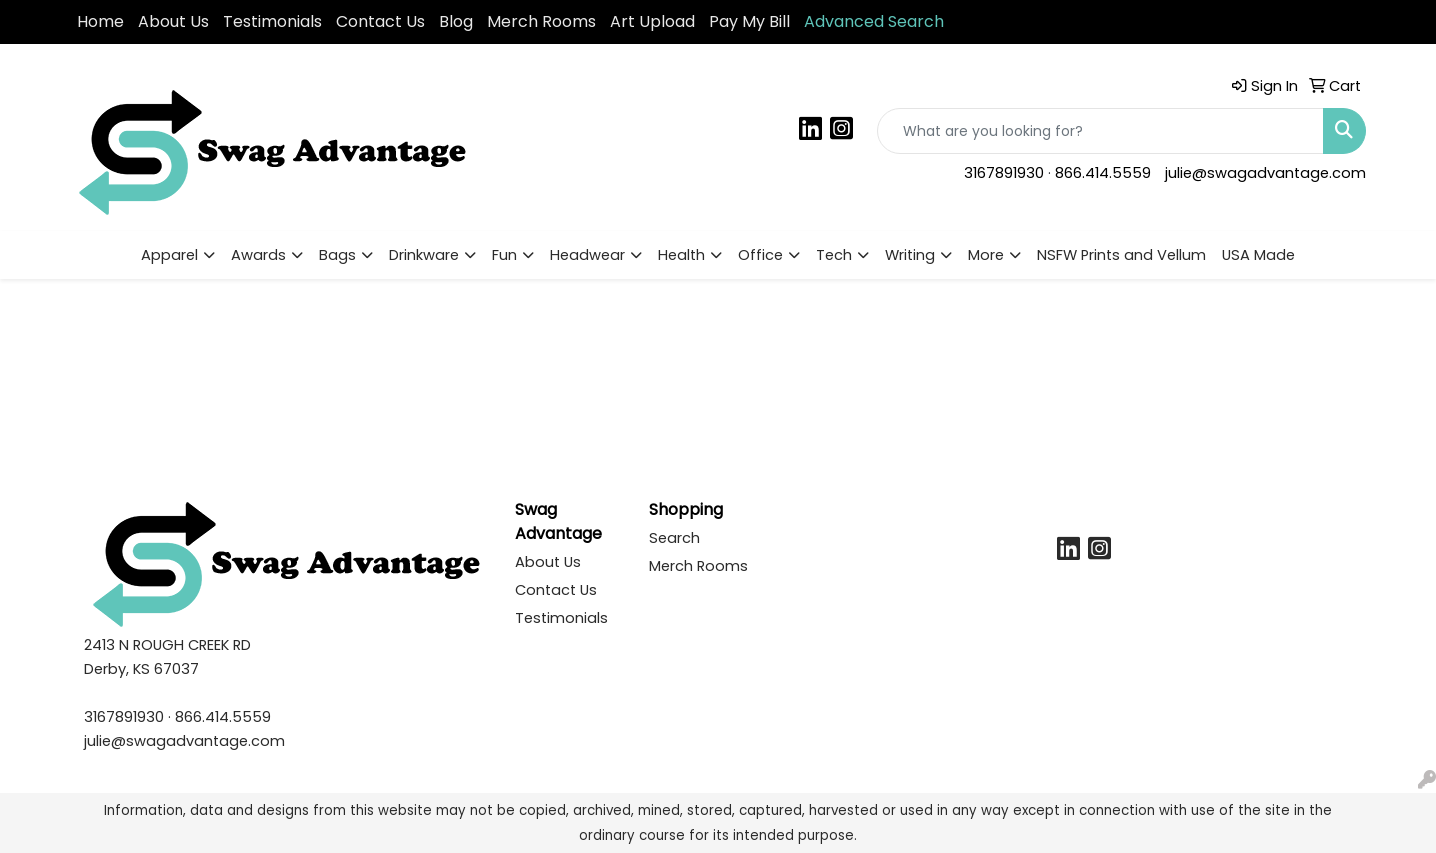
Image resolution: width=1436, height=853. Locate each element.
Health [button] (681, 255)
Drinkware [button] (424, 255)
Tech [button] (834, 255)
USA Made (1258, 255)
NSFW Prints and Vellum (1121, 255)
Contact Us (380, 21)
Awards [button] (258, 255)
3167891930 (1004, 173)
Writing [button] (910, 255)
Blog (456, 21)
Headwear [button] (587, 255)
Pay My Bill (749, 21)
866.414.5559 (1103, 173)
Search (674, 538)
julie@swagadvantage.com (1265, 173)
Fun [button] (504, 255)
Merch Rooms (541, 21)
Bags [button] (337, 255)
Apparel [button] (169, 255)
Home (100, 21)
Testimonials (272, 21)
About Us (173, 21)
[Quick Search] (1100, 131)
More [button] (986, 255)
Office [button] (760, 255)
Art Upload (652, 21)
